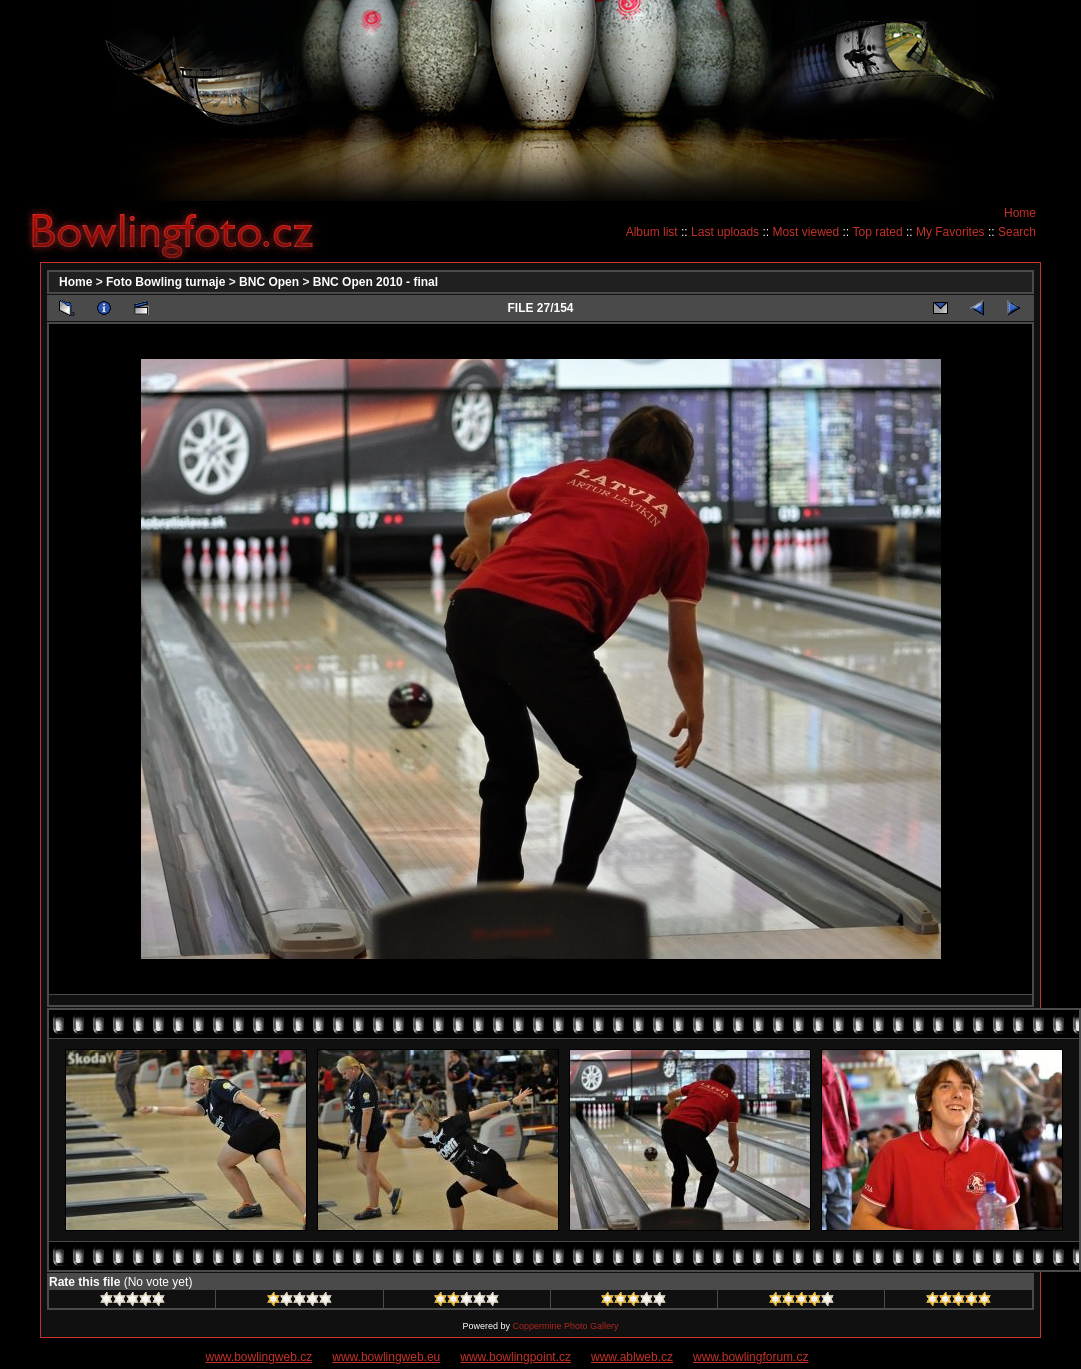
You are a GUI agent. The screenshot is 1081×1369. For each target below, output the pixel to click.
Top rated (878, 232)
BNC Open (269, 282)
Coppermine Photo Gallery (565, 1326)
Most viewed (805, 232)
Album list (652, 232)
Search (1017, 232)
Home (1020, 213)
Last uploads (725, 232)
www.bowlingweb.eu (386, 1357)
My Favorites (950, 232)
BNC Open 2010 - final (375, 282)
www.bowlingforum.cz (750, 1357)
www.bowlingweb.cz (259, 1357)
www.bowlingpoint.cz (515, 1357)
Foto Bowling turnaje (165, 282)
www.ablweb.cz (632, 1357)
